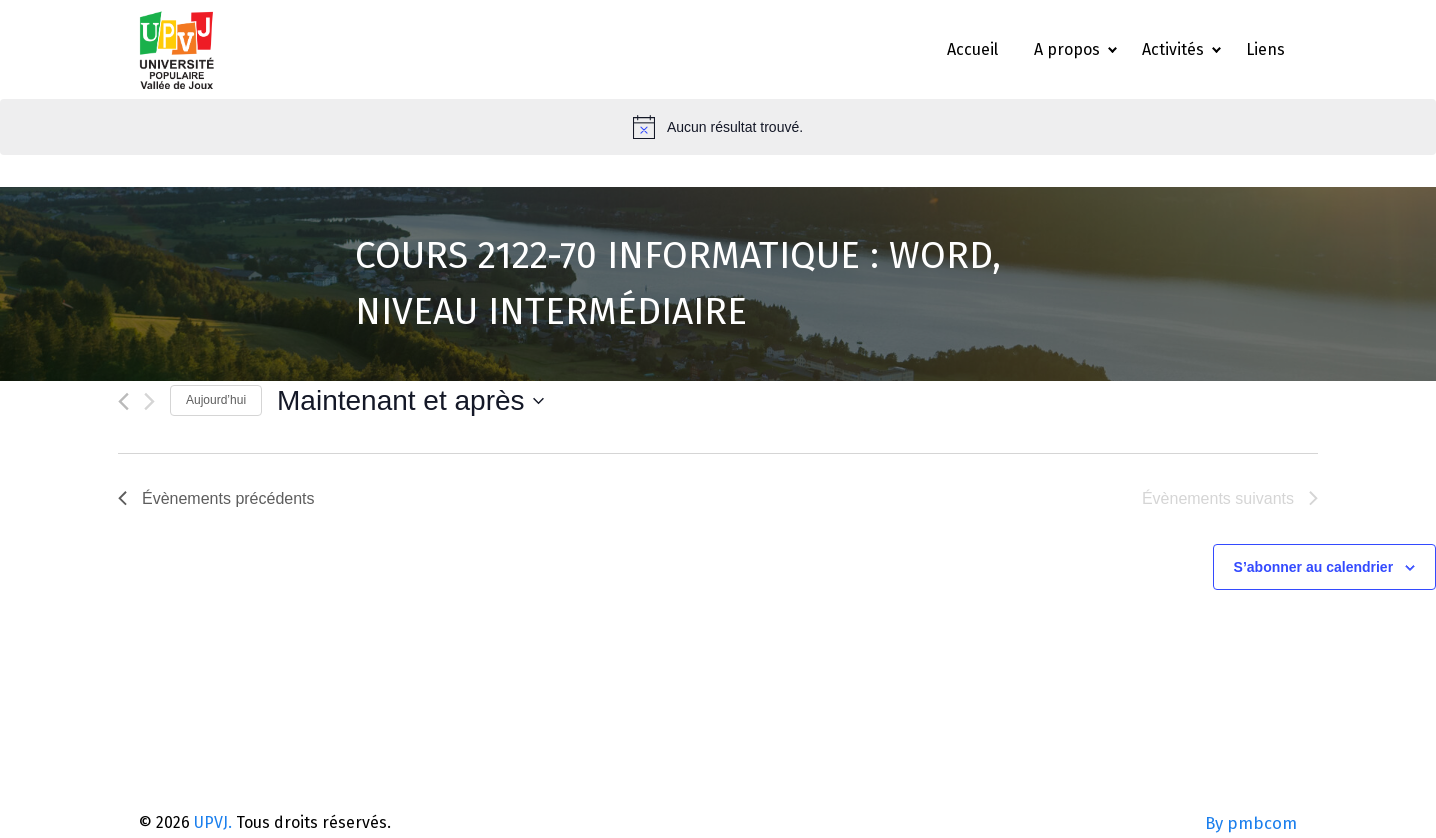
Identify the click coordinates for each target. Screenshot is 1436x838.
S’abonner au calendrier (1314, 567)
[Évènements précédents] (123, 401)
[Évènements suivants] (149, 401)
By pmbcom (1251, 823)
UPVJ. (213, 822)
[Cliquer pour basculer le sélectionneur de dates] (410, 401)
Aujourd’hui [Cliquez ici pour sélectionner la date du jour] (216, 400)
